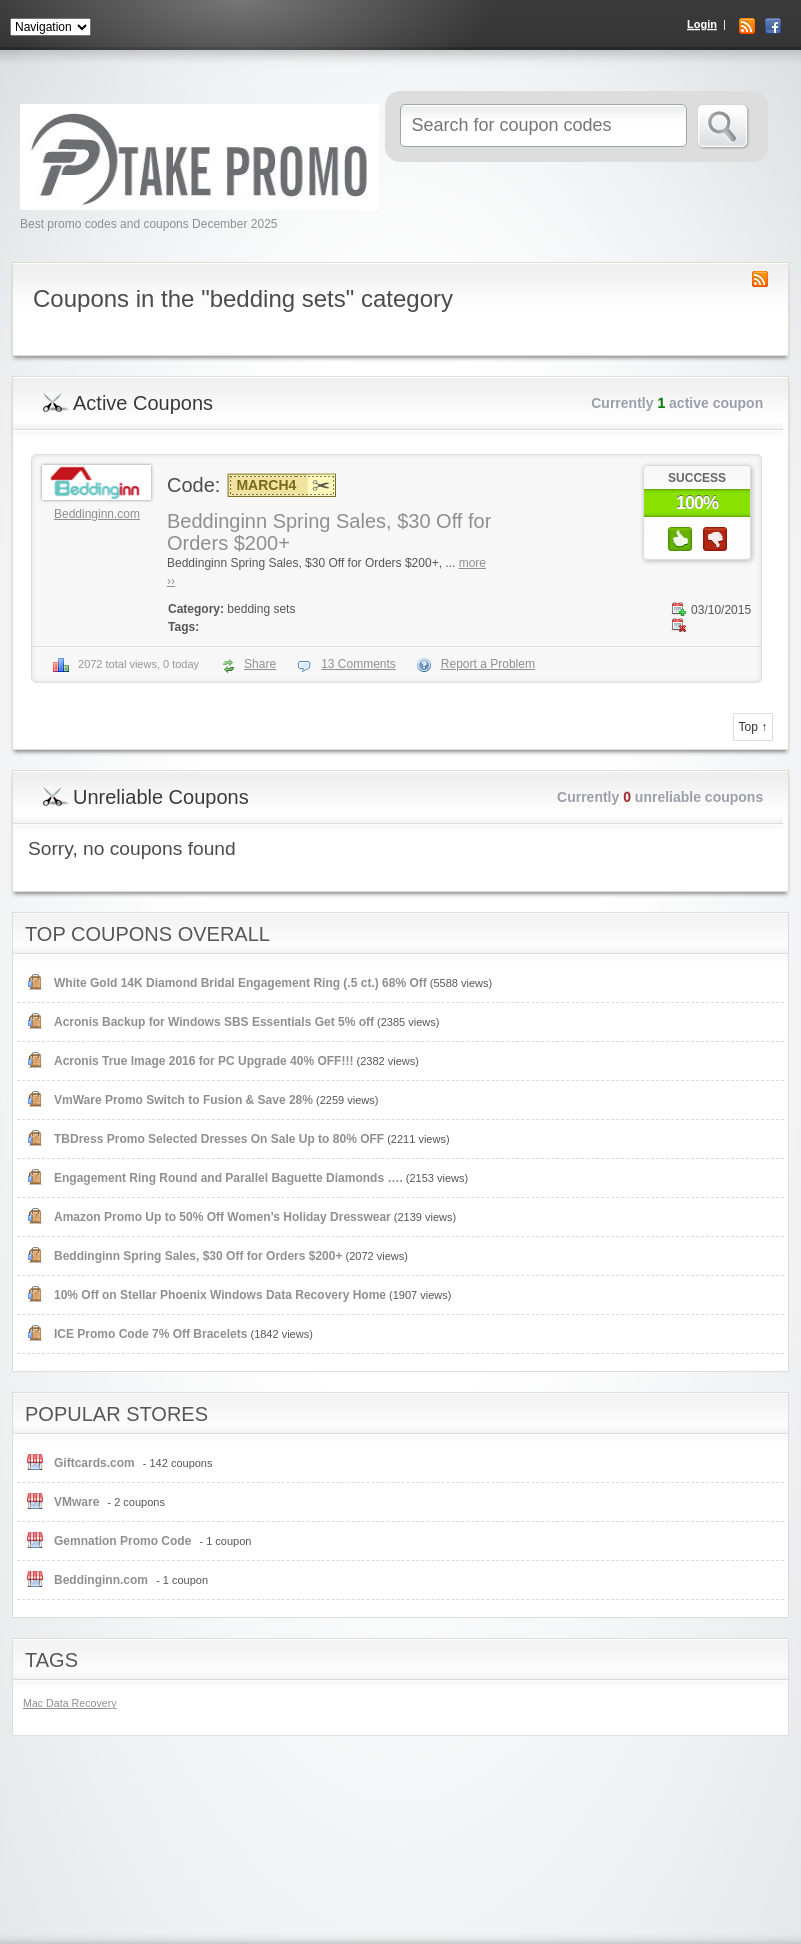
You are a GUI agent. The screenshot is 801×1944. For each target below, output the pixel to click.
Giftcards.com (94, 1463)
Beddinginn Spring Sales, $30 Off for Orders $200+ (198, 1256)
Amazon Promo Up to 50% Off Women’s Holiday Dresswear (222, 1217)
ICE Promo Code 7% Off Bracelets (150, 1334)
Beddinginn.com (97, 514)
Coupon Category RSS (760, 279)
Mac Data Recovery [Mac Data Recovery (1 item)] (70, 1703)
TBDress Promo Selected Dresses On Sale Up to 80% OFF (219, 1139)
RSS (747, 26)
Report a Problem (488, 664)
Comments (358, 664)
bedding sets (261, 609)
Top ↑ (753, 727)
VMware (76, 1502)
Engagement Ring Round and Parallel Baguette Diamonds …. (228, 1178)
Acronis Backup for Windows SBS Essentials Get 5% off (214, 1022)
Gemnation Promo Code (122, 1541)
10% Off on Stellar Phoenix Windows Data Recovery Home (220, 1295)
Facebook (773, 26)
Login (702, 24)
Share (260, 664)
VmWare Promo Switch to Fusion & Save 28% (183, 1100)
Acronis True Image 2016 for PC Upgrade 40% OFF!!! (203, 1061)
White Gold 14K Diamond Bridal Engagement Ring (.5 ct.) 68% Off (240, 983)
